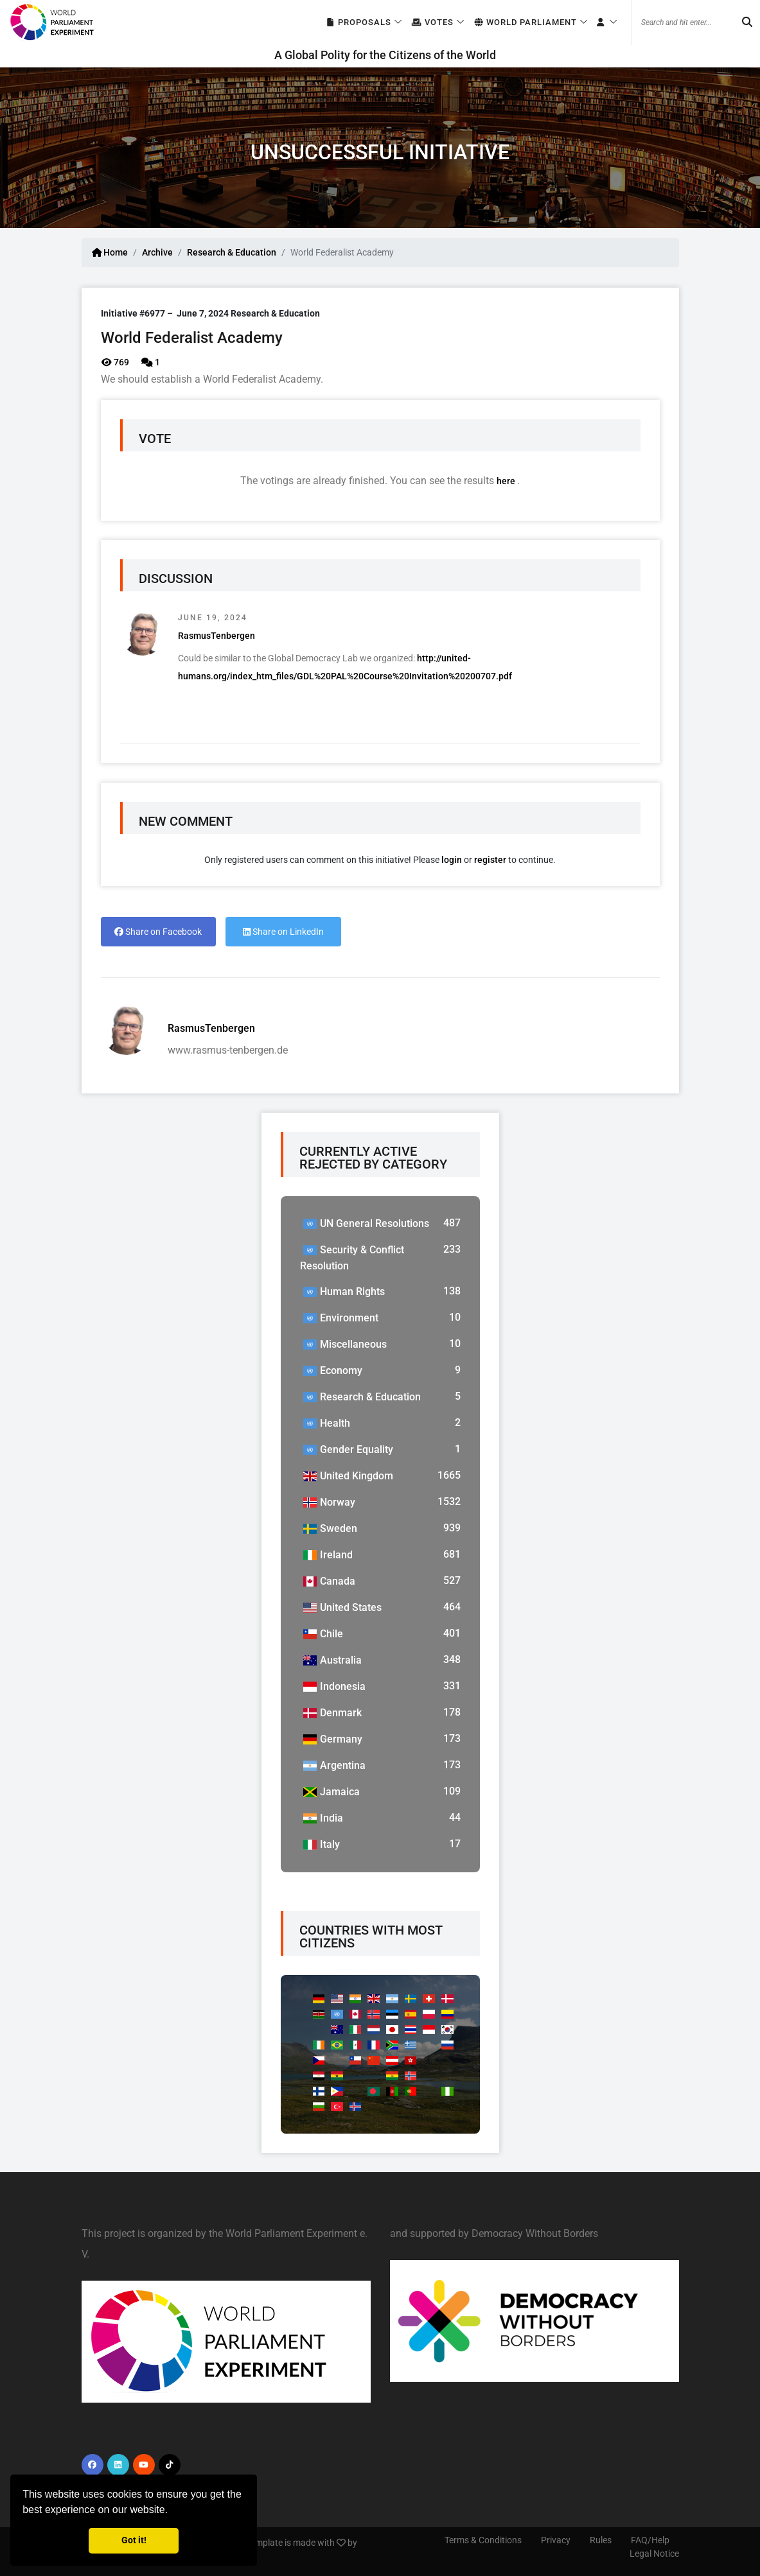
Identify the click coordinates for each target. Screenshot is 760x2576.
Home (110, 252)
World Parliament (524, 23)
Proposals (358, 23)
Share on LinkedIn (283, 932)
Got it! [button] (133, 2540)
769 (115, 362)
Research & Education (231, 252)
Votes (432, 23)
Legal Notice (654, 2553)
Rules (601, 2540)
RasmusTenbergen (216, 636)
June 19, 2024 (212, 617)
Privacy (555, 2540)
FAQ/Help (650, 2540)
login (451, 860)
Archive (157, 252)
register (490, 860)
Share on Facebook (158, 932)
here (507, 481)
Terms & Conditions (483, 2540)
